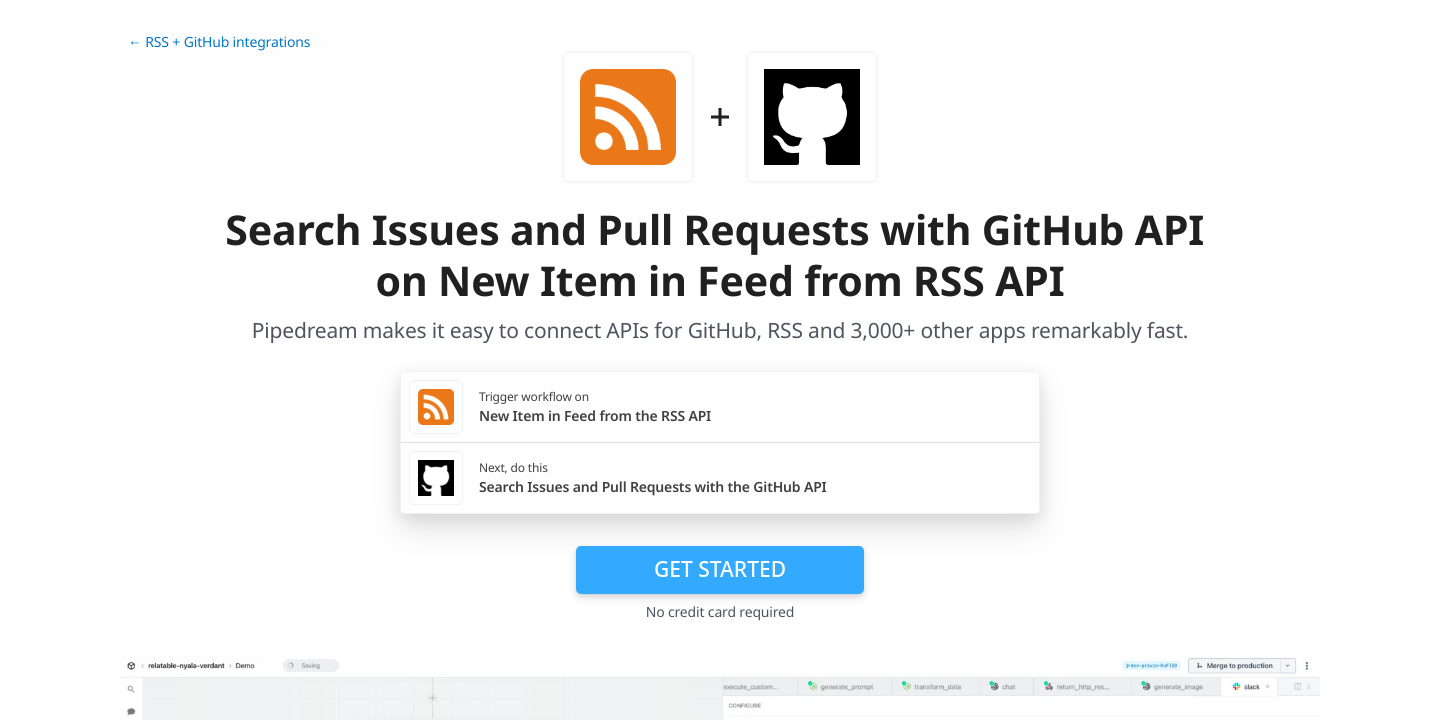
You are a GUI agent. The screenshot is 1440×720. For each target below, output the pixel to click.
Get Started (720, 569)
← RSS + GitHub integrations (219, 42)
